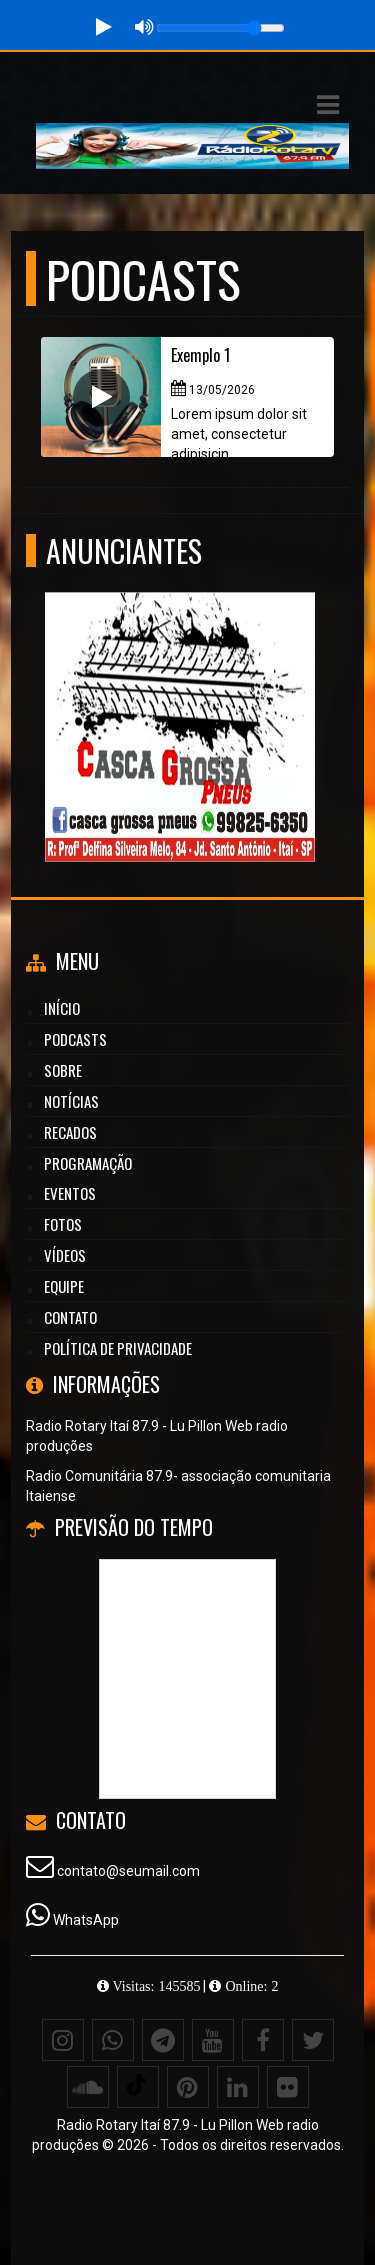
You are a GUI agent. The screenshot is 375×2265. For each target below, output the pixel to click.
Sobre (63, 1070)
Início (62, 1008)
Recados (70, 1132)
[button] (328, 105)
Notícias (71, 1101)
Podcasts (75, 1039)
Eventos (70, 1193)
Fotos (63, 1224)
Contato (70, 1317)
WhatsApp (86, 1920)
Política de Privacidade (118, 1348)
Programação (88, 1163)
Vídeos (65, 1255)
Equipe (64, 1286)
